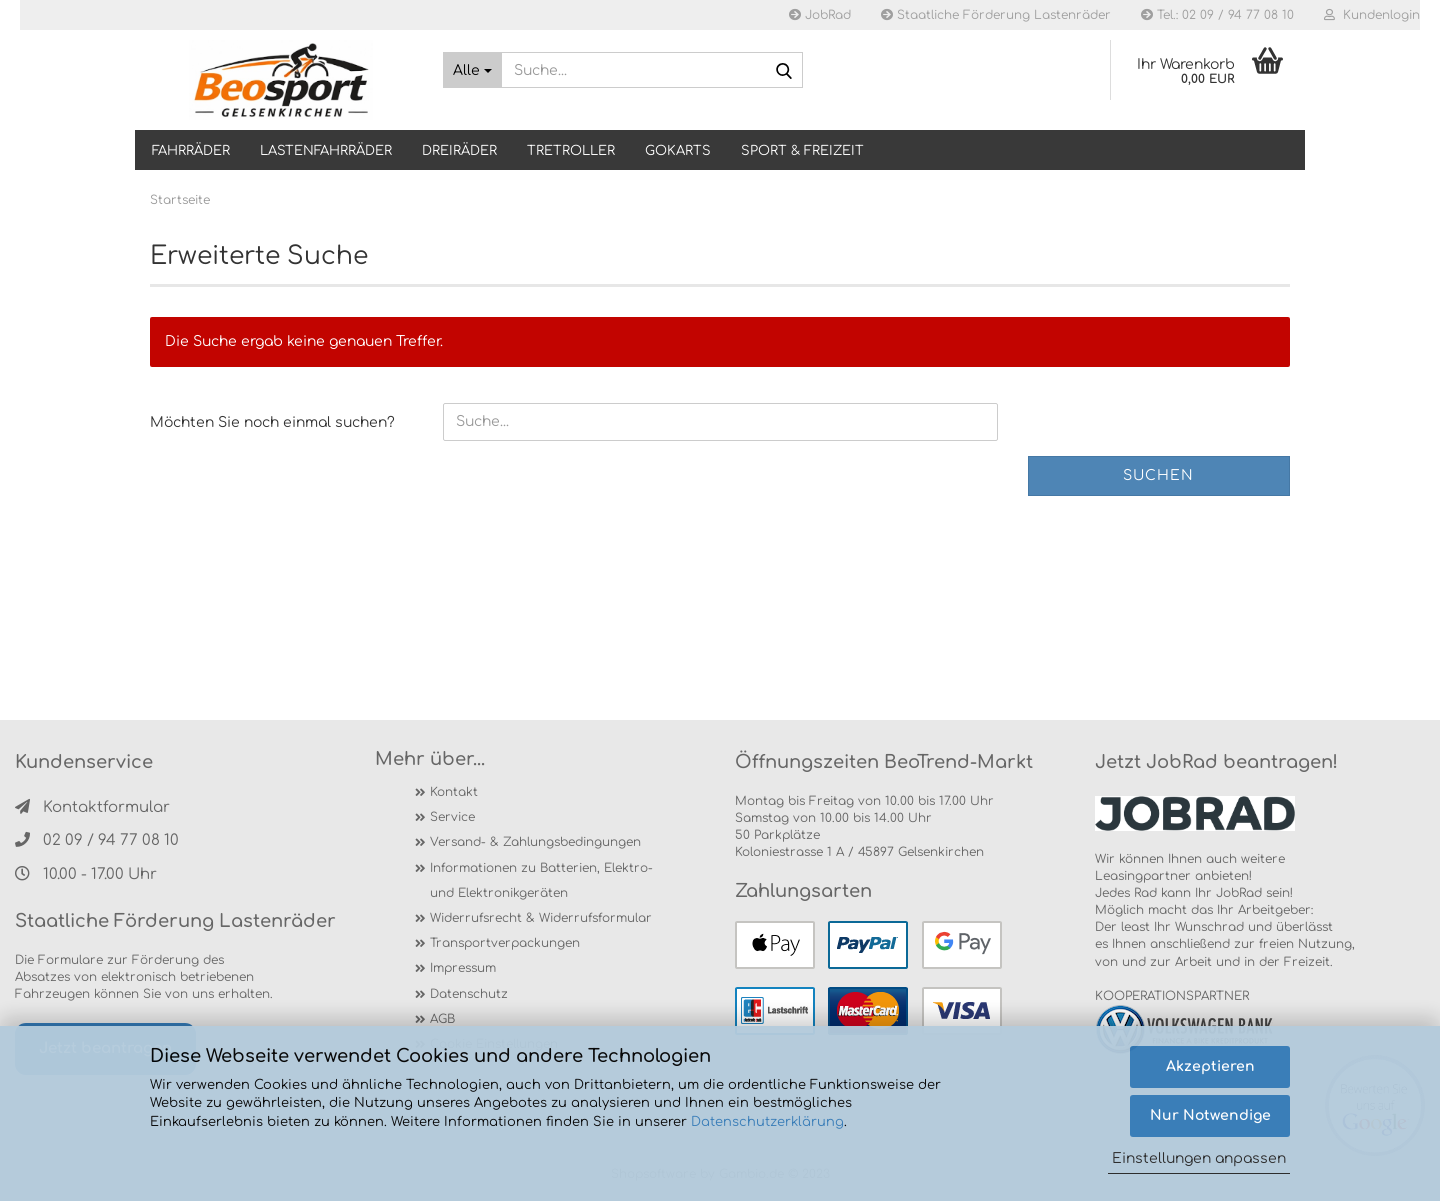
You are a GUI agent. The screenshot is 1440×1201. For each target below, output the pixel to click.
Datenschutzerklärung (767, 1122)
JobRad (820, 15)
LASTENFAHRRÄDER (326, 151)
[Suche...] (472, 70)
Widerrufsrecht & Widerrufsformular (541, 918)
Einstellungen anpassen (1199, 1158)
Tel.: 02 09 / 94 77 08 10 (1217, 15)
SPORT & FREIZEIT (802, 151)
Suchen (1158, 475)
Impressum (463, 968)
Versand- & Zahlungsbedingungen (535, 842)
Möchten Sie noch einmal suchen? (272, 422)
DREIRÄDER (459, 151)
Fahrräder (191, 151)
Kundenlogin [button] (1372, 15)
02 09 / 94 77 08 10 (97, 840)
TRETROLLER (571, 151)
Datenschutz (469, 994)
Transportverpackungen (505, 943)
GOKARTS (678, 151)
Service (452, 817)
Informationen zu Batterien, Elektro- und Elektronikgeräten (541, 880)
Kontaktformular (92, 807)
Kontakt (454, 792)
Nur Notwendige (1210, 1115)
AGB (442, 1019)
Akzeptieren (1210, 1066)
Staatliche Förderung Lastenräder (996, 15)
